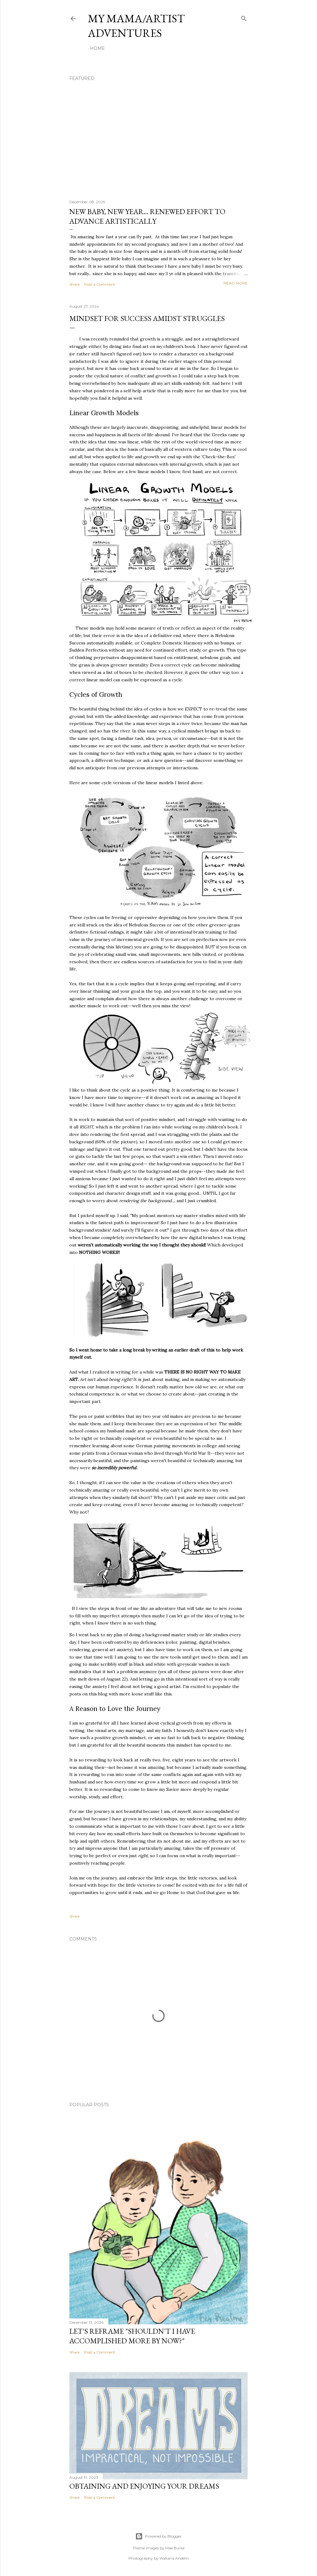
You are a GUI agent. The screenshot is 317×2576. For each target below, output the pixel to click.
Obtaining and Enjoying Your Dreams (144, 2486)
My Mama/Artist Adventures (136, 25)
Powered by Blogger (158, 2536)
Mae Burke (175, 2548)
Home (97, 48)
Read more (236, 283)
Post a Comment (99, 284)
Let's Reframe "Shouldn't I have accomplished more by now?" (132, 2335)
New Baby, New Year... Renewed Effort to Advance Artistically (147, 216)
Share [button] (74, 284)
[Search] (244, 17)
